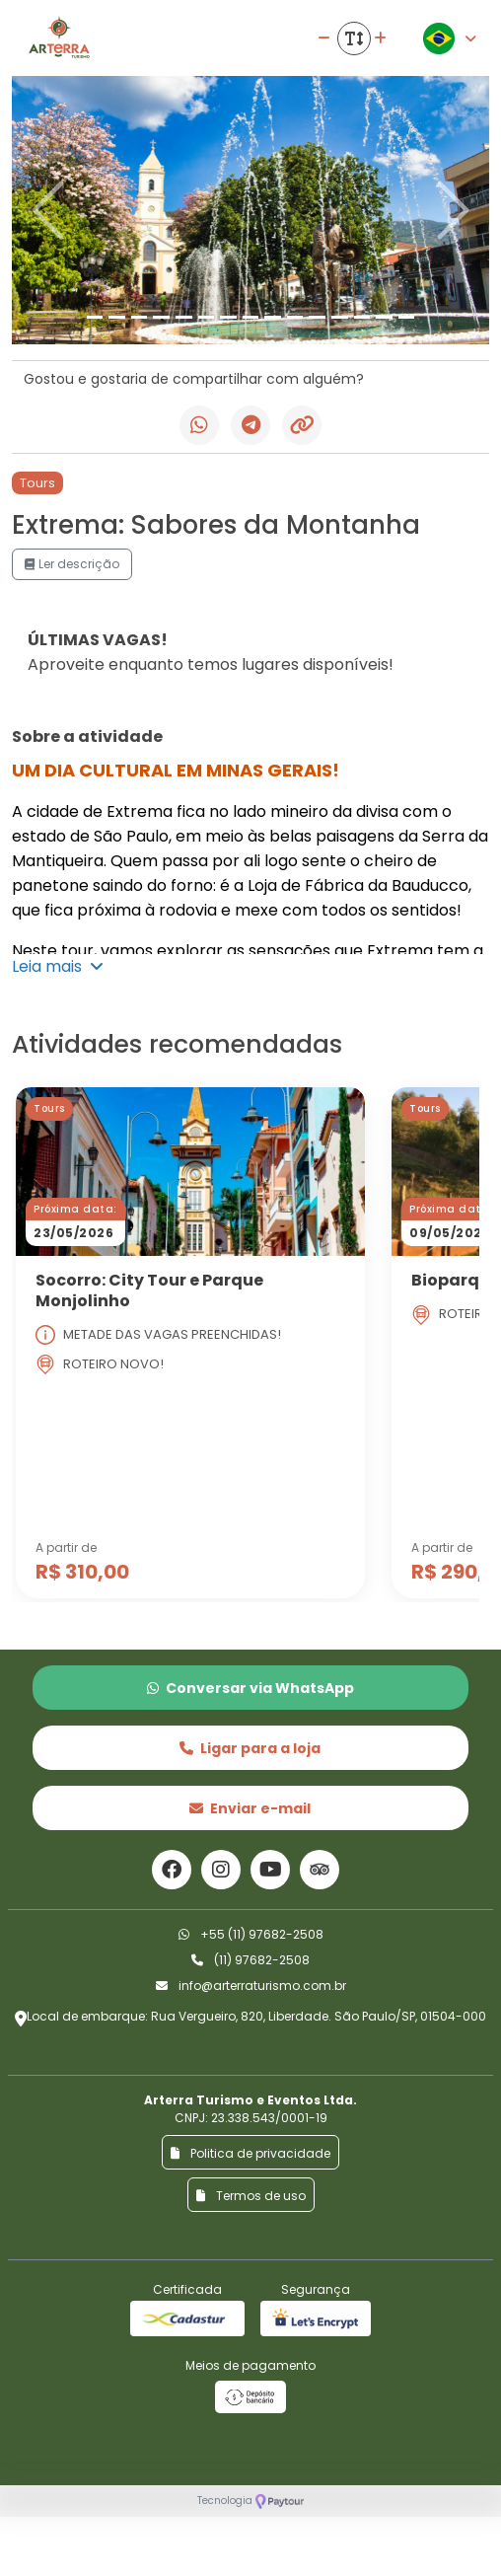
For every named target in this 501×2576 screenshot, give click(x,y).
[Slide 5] (184, 317)
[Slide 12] (339, 317)
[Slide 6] (206, 317)
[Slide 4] (161, 317)
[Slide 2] (116, 317)
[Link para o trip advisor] (319, 1869)
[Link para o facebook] (171, 1869)
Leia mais (58, 966)
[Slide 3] (139, 317)
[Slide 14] (384, 317)
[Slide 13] (362, 317)
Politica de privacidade (250, 2153)
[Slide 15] (406, 317)
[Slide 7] (228, 317)
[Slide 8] (251, 317)
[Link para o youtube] (270, 1869)
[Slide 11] (317, 317)
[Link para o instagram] (221, 1869)
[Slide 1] (95, 317)
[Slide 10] (295, 317)
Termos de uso (251, 2195)
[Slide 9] (272, 317)
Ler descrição (72, 563)
